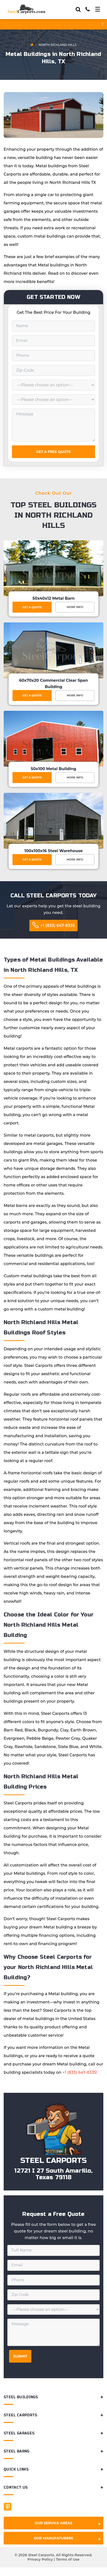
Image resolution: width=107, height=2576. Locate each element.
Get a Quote (32, 607)
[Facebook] (8, 2507)
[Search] (78, 9)
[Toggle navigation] (97, 9)
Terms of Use (67, 2559)
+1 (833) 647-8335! (79, 2072)
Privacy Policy (40, 2559)
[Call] (87, 9)
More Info (75, 607)
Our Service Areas (68, 2524)
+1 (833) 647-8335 (57, 925)
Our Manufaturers (67, 2539)
